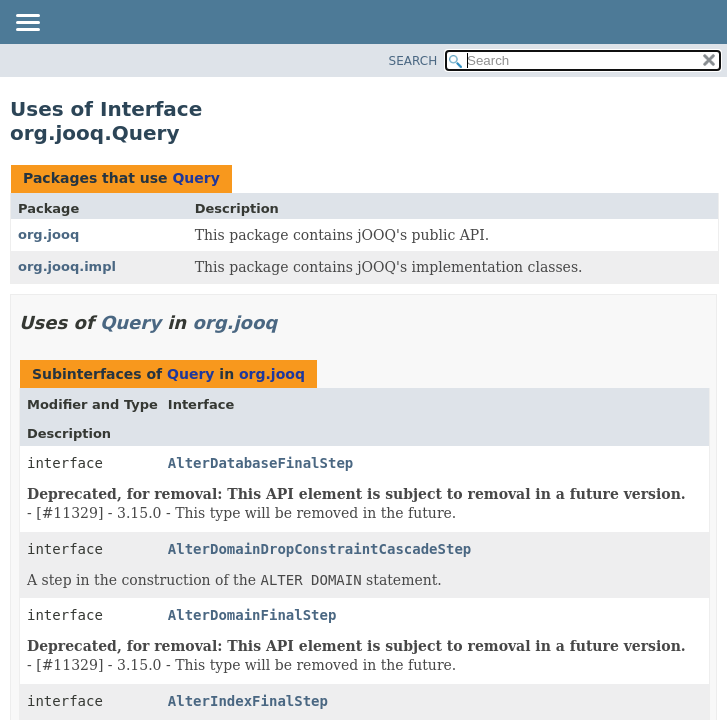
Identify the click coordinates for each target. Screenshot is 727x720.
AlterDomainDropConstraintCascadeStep (319, 549)
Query (195, 178)
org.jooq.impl (67, 266)
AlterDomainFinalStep (252, 615)
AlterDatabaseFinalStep (260, 463)
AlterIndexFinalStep (248, 701)
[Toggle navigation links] (27, 24)
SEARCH (413, 61)
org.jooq (48, 234)
